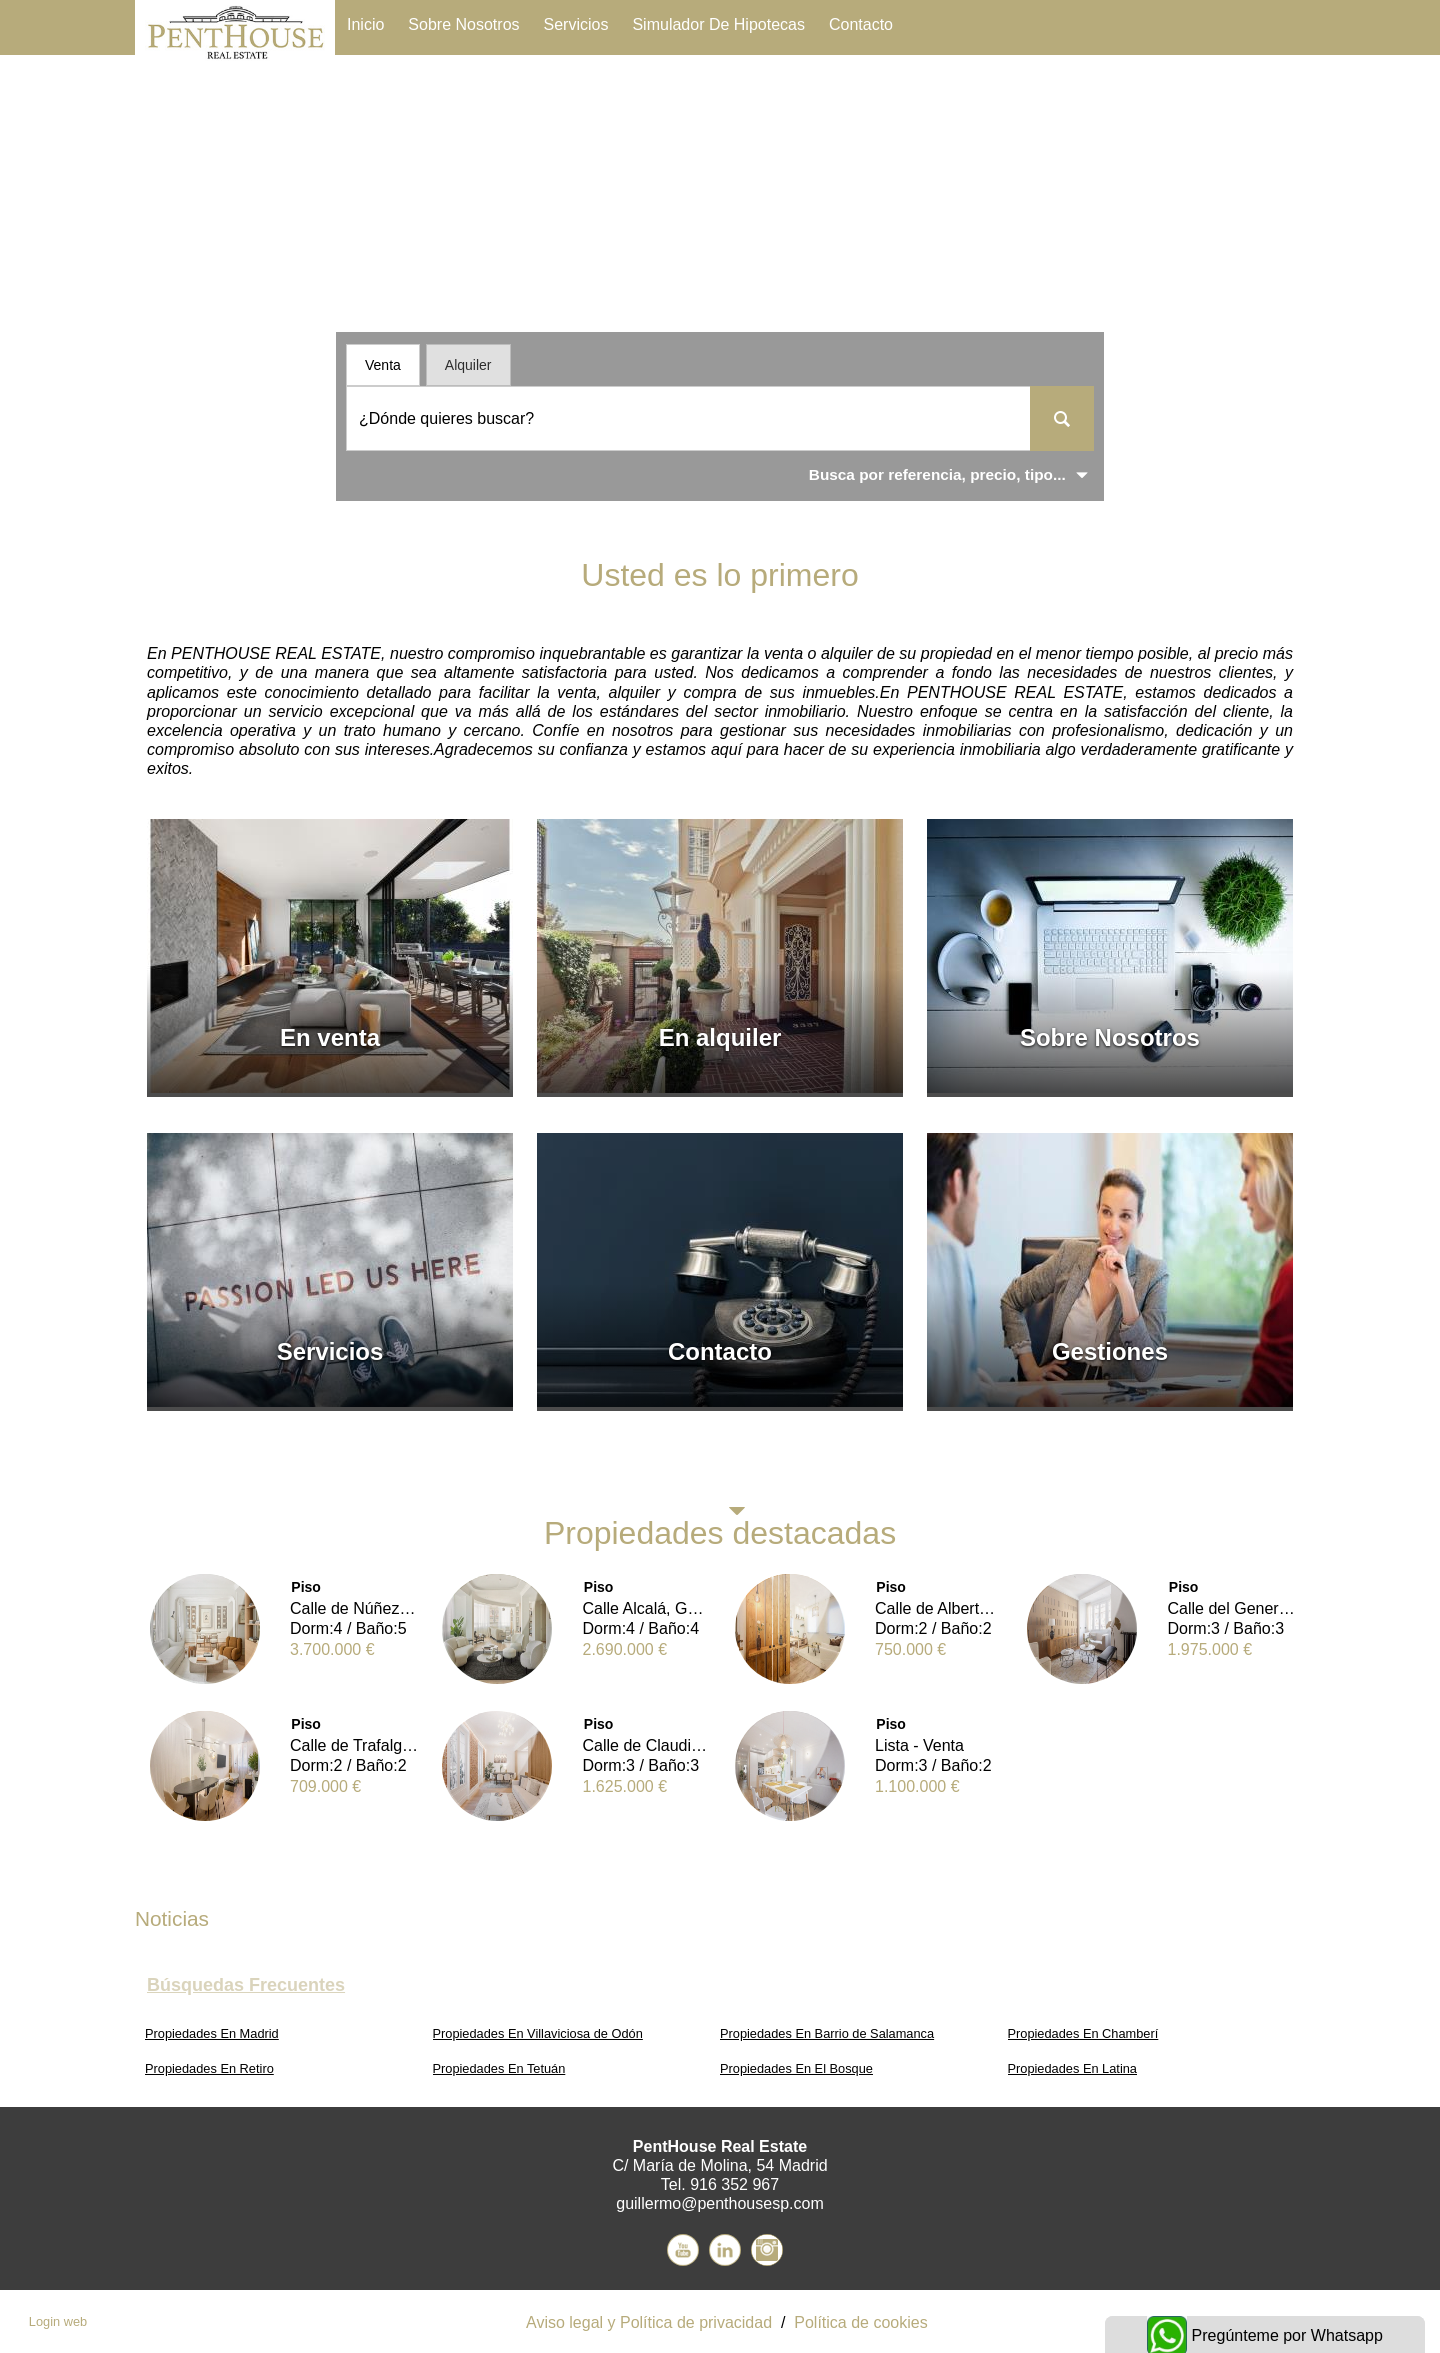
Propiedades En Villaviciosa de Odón (538, 2033)
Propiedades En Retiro (209, 2068)
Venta (383, 365)
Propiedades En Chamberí (1083, 2033)
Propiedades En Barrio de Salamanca (827, 2033)
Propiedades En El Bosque (796, 2068)
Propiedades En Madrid (212, 2033)
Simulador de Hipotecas (718, 24)
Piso (306, 1587)
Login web (58, 2321)
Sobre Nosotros (463, 24)
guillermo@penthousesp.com (719, 2203)
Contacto (861, 24)
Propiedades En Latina (1073, 2068)
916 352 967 (734, 2184)
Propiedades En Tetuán (499, 2068)
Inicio (365, 24)
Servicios (576, 24)
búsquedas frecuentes (246, 1985)
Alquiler (468, 365)
